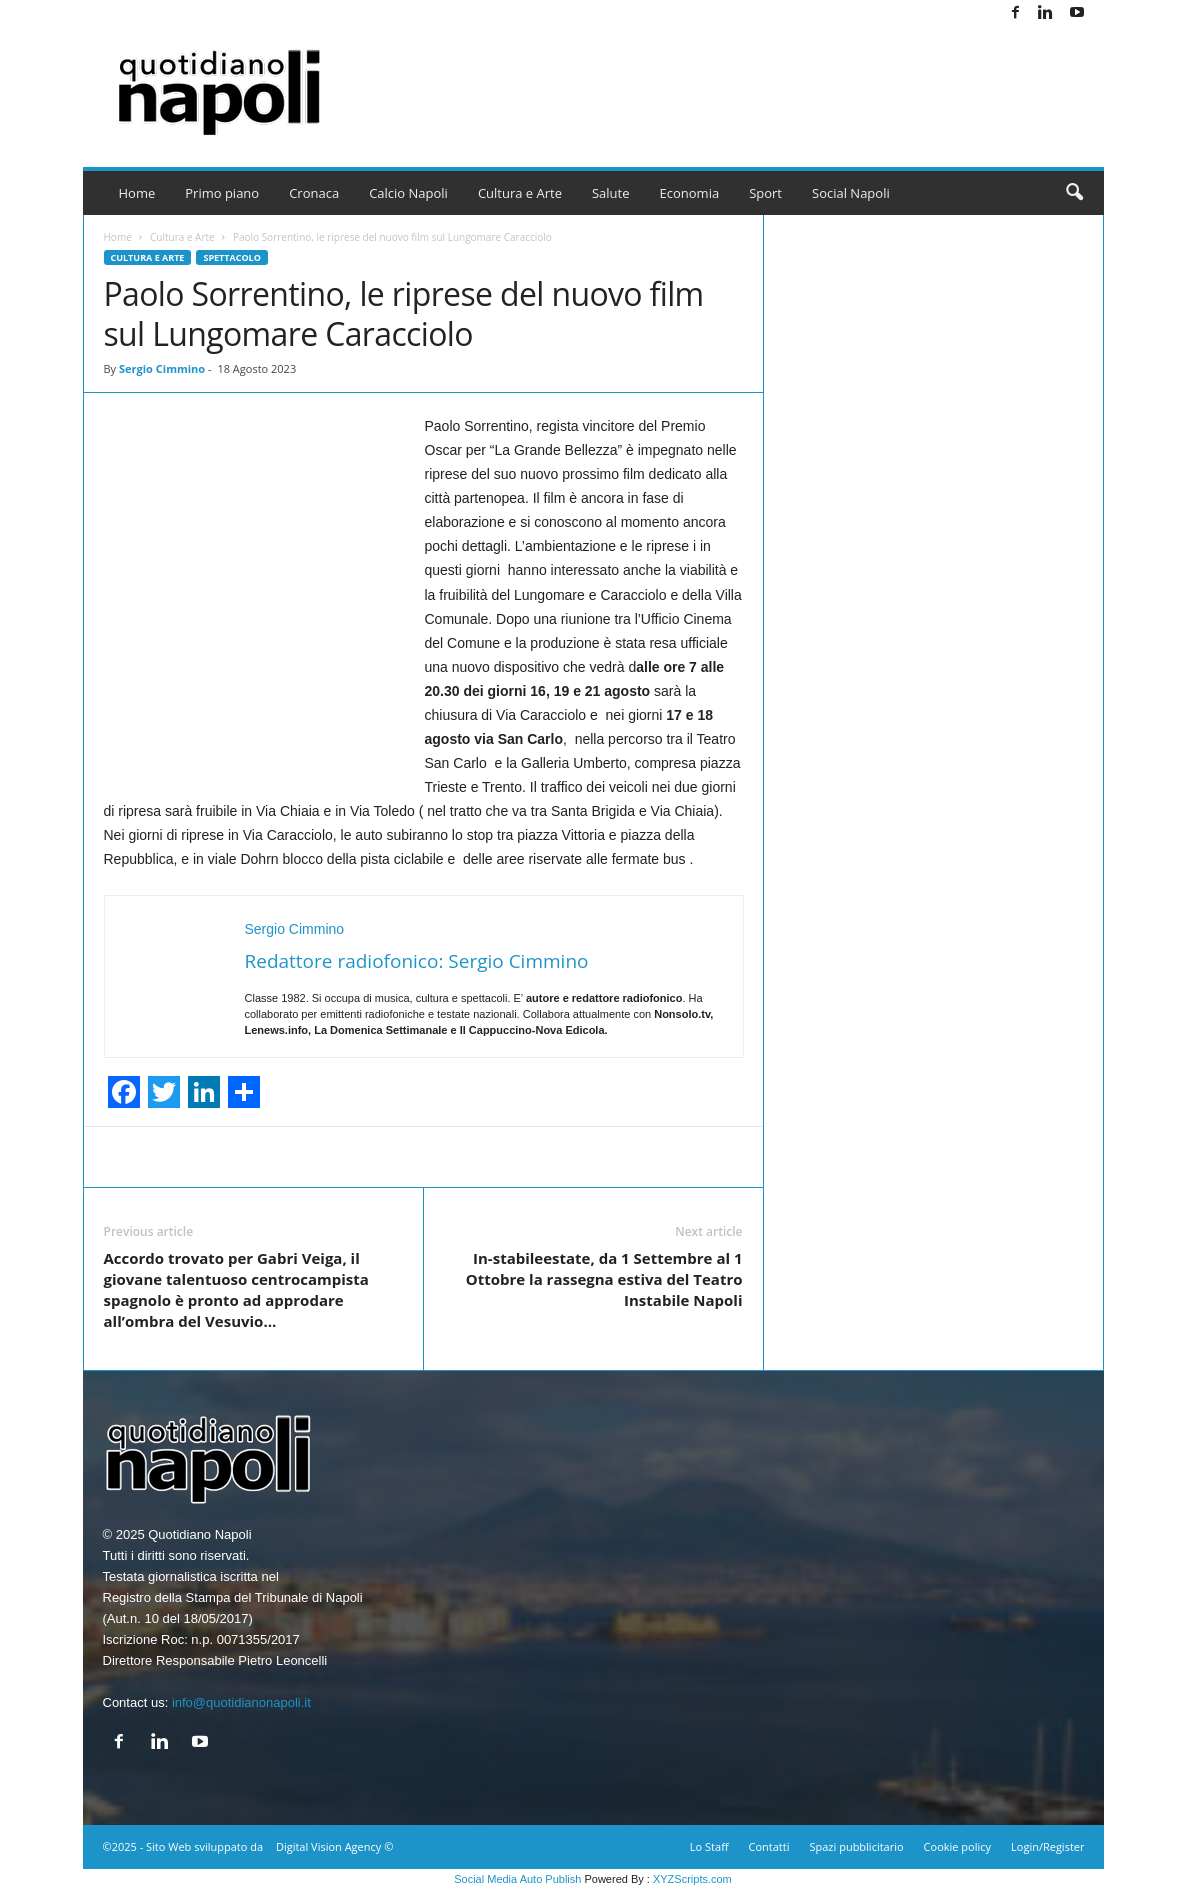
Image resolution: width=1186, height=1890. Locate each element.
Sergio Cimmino (162, 368)
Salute (611, 193)
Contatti (769, 1846)
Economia (690, 193)
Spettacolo (231, 257)
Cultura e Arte (520, 193)
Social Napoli (851, 193)
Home (137, 193)
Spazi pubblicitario (856, 1846)
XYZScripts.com (692, 1879)
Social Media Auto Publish (517, 1879)
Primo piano (222, 193)
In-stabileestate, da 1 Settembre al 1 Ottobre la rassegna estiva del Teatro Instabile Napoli (604, 1279)
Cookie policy (957, 1846)
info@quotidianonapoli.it (241, 1702)
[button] (1074, 193)
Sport (765, 193)
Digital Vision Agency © (334, 1846)
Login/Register (1047, 1846)
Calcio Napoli (408, 193)
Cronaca (314, 193)
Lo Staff (709, 1846)
